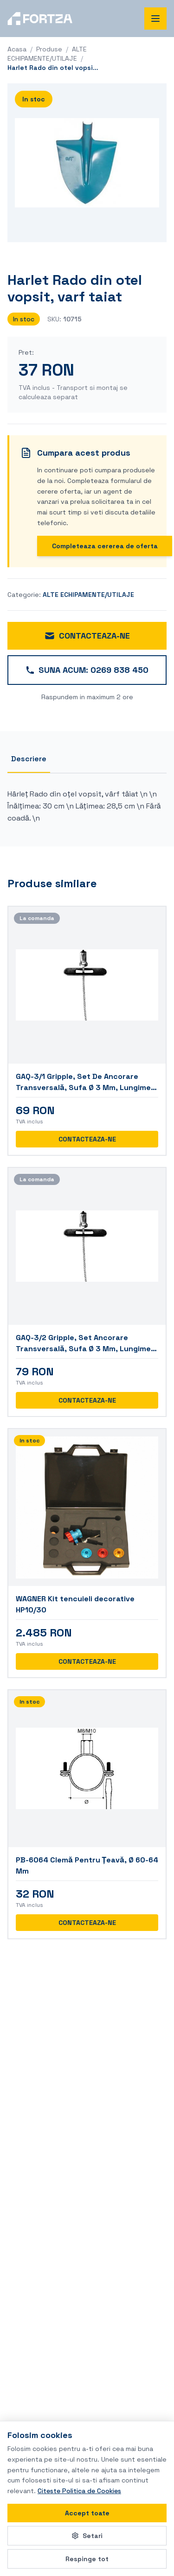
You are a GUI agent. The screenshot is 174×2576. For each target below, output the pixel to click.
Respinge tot (87, 2559)
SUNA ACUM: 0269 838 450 (87, 669)
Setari (87, 2536)
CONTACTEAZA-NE (87, 635)
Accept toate (87, 2513)
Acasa (16, 49)
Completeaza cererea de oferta (105, 546)
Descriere (28, 759)
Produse (49, 49)
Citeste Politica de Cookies (79, 2491)
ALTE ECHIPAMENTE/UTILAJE (88, 594)
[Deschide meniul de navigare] (155, 18)
